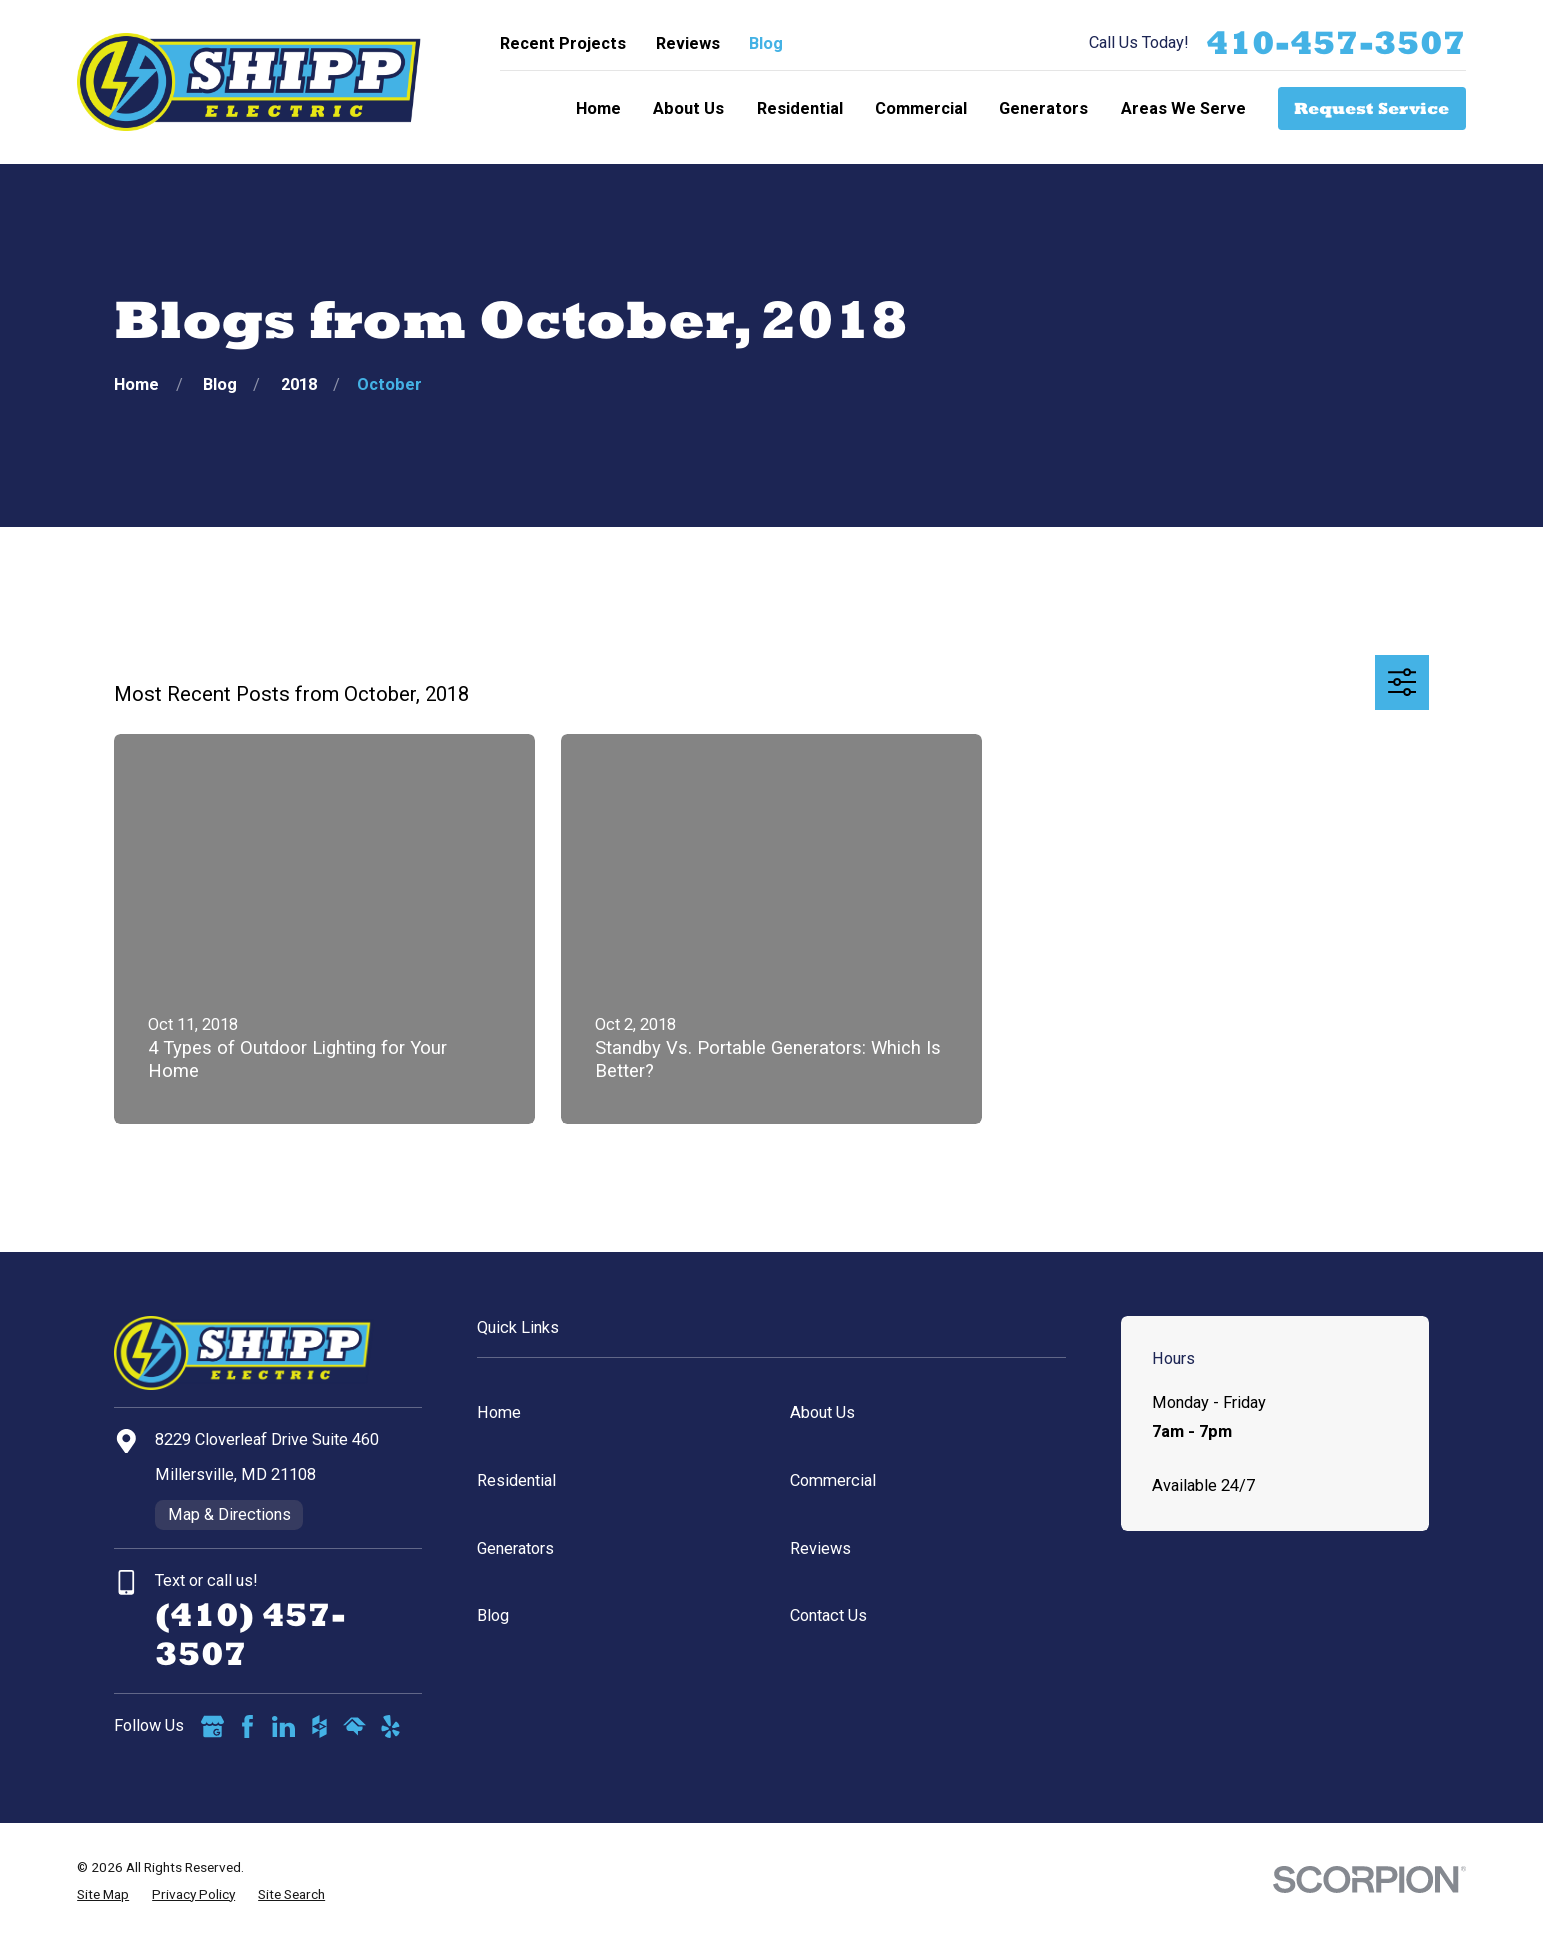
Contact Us (828, 1615)
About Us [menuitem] (688, 108)
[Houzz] (319, 1726)
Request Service (1371, 108)
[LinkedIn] (283, 1726)
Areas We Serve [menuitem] (1183, 108)
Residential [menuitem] (800, 108)
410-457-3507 (1336, 43)
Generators (515, 1548)
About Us (822, 1412)
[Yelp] (390, 1726)
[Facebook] (247, 1726)
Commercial (833, 1480)
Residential (516, 1480)
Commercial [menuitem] (921, 108)
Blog (766, 43)
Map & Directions (229, 1514)
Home (499, 1412)
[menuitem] (103, 1894)
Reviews (688, 43)
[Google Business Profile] (212, 1726)
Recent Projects (563, 43)
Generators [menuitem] (1043, 108)
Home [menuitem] (598, 108)
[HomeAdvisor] (354, 1726)
